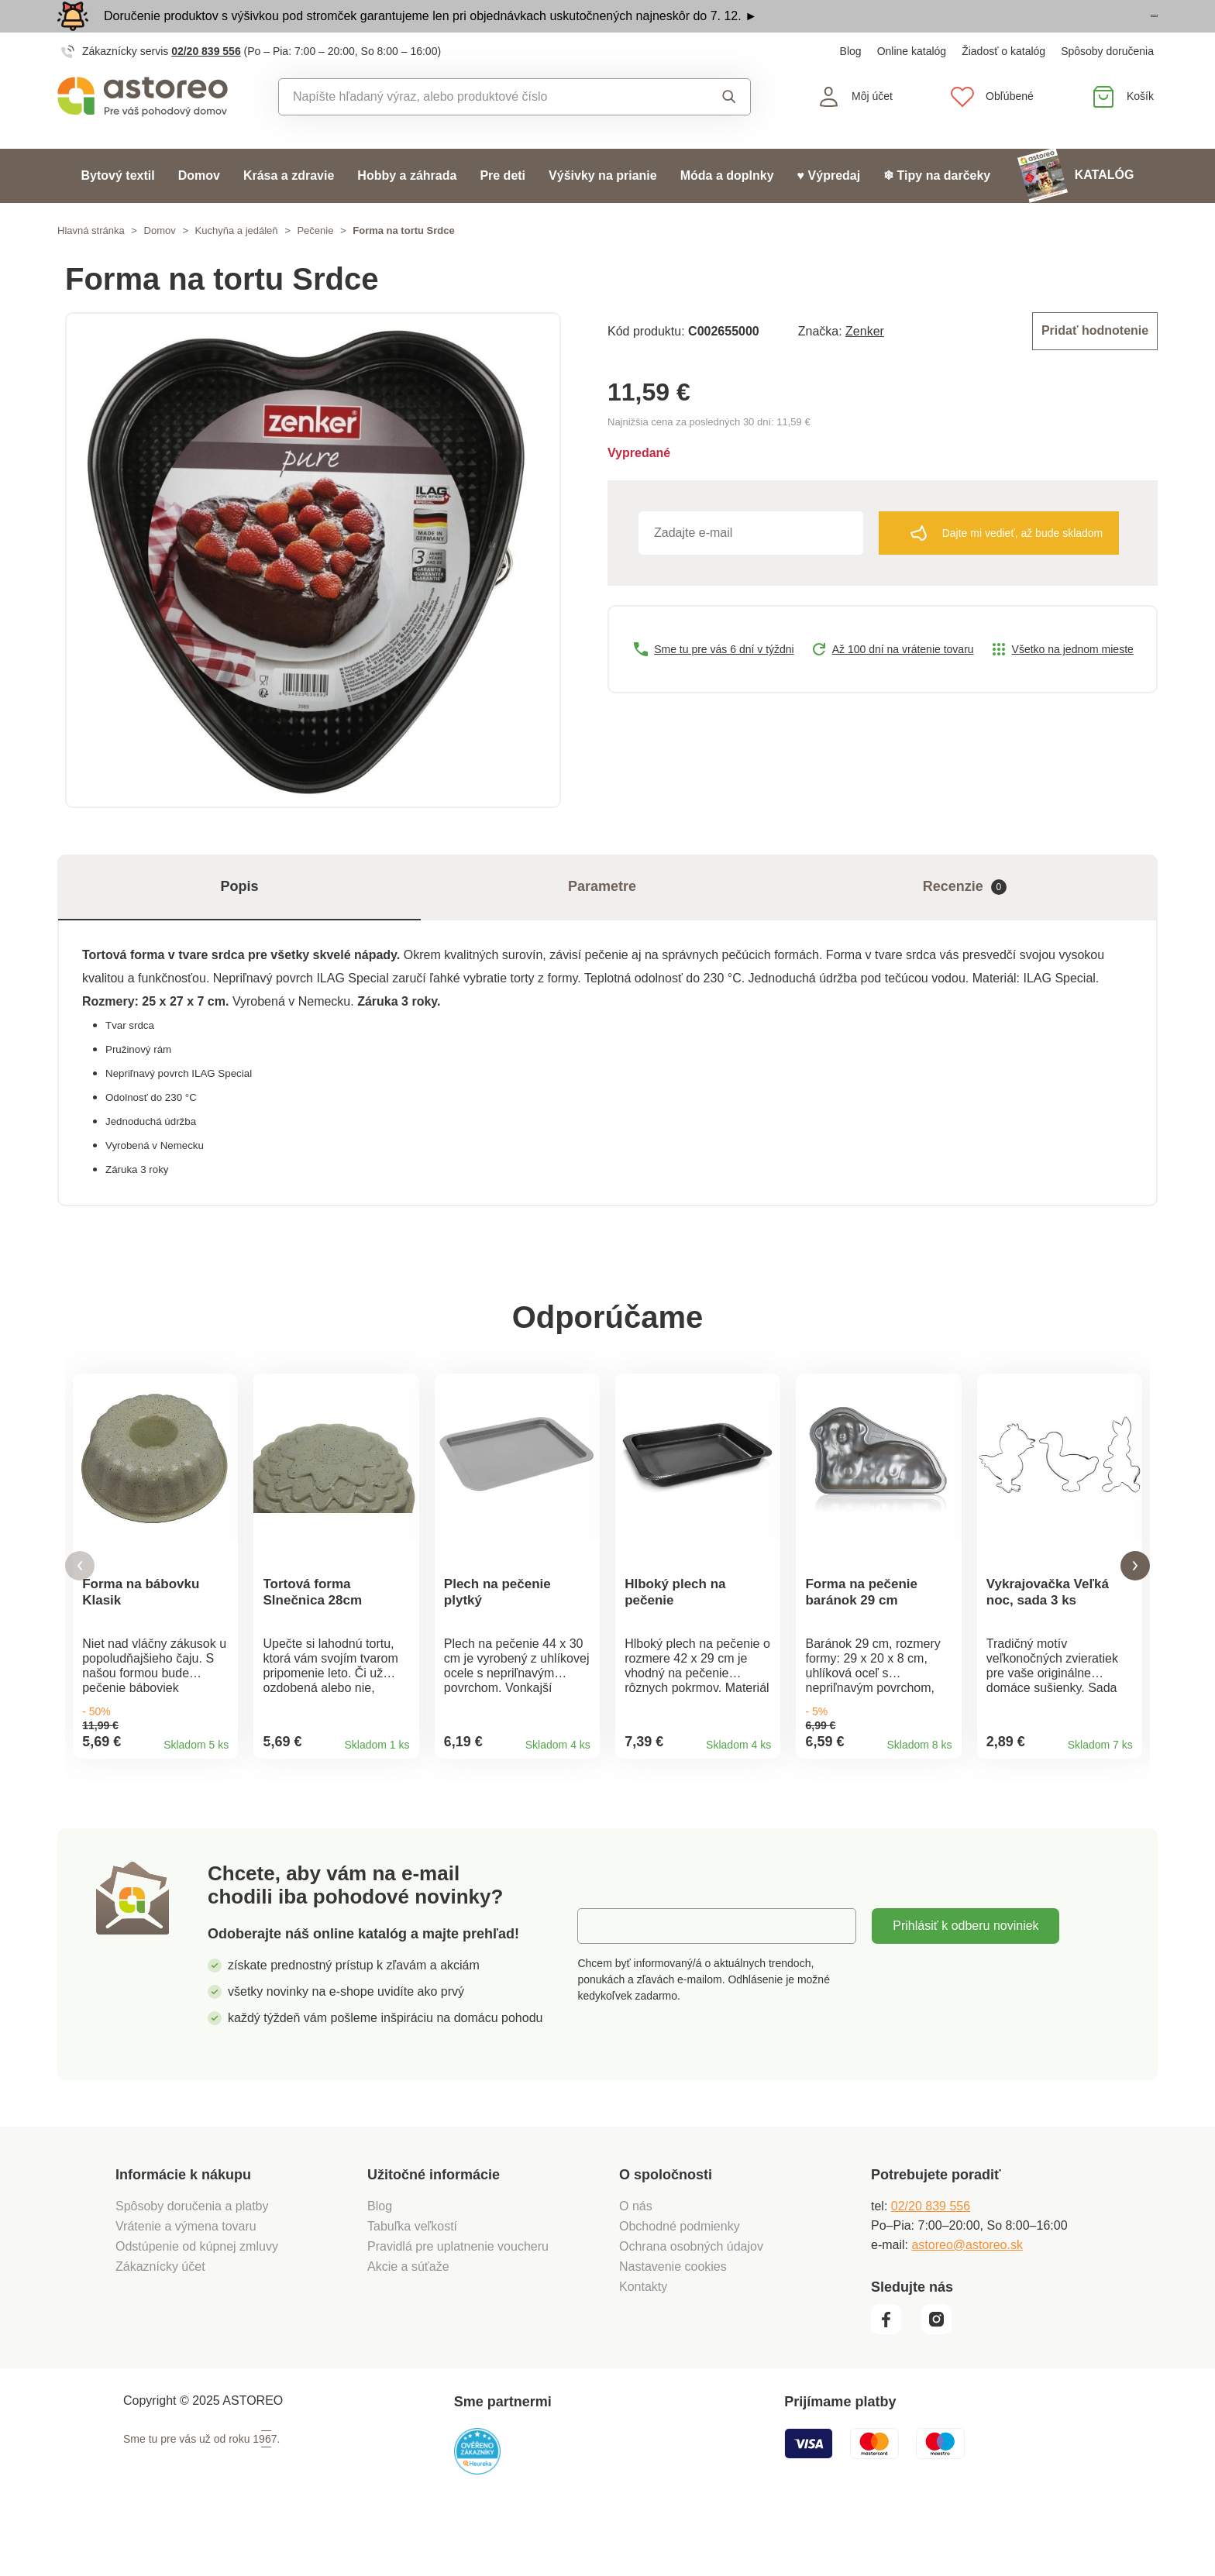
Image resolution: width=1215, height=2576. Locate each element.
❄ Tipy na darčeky (936, 209)
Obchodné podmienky (679, 2278)
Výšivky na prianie (603, 209)
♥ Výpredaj (829, 209)
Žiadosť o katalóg (1003, 85)
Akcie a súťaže (408, 2318)
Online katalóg (912, 85)
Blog (851, 85)
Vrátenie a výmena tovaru (185, 2278)
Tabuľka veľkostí (412, 2278)
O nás (635, 2258)
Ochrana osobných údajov (691, 2298)
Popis (239, 921)
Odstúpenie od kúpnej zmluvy (196, 2298)
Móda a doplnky (727, 209)
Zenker (864, 363)
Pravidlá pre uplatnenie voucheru (458, 2298)
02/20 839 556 (206, 85)
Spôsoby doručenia (1107, 85)
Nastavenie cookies (673, 2318)
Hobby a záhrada (406, 209)
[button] (80, 1609)
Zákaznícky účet (160, 2318)
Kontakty (643, 2338)
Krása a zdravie (288, 209)
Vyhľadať (729, 131)
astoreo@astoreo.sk (966, 2296)
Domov (199, 209)
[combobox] (479, 131)
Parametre (602, 921)
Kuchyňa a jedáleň (236, 264)
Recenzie (965, 921)
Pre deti (502, 209)
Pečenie (315, 264)
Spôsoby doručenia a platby (191, 2258)
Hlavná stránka (91, 264)
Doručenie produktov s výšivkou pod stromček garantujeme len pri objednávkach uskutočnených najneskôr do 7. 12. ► (430, 33)
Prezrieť (1068, 33)
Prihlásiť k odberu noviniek (965, 1977)
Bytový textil (118, 209)
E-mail (606, 1977)
